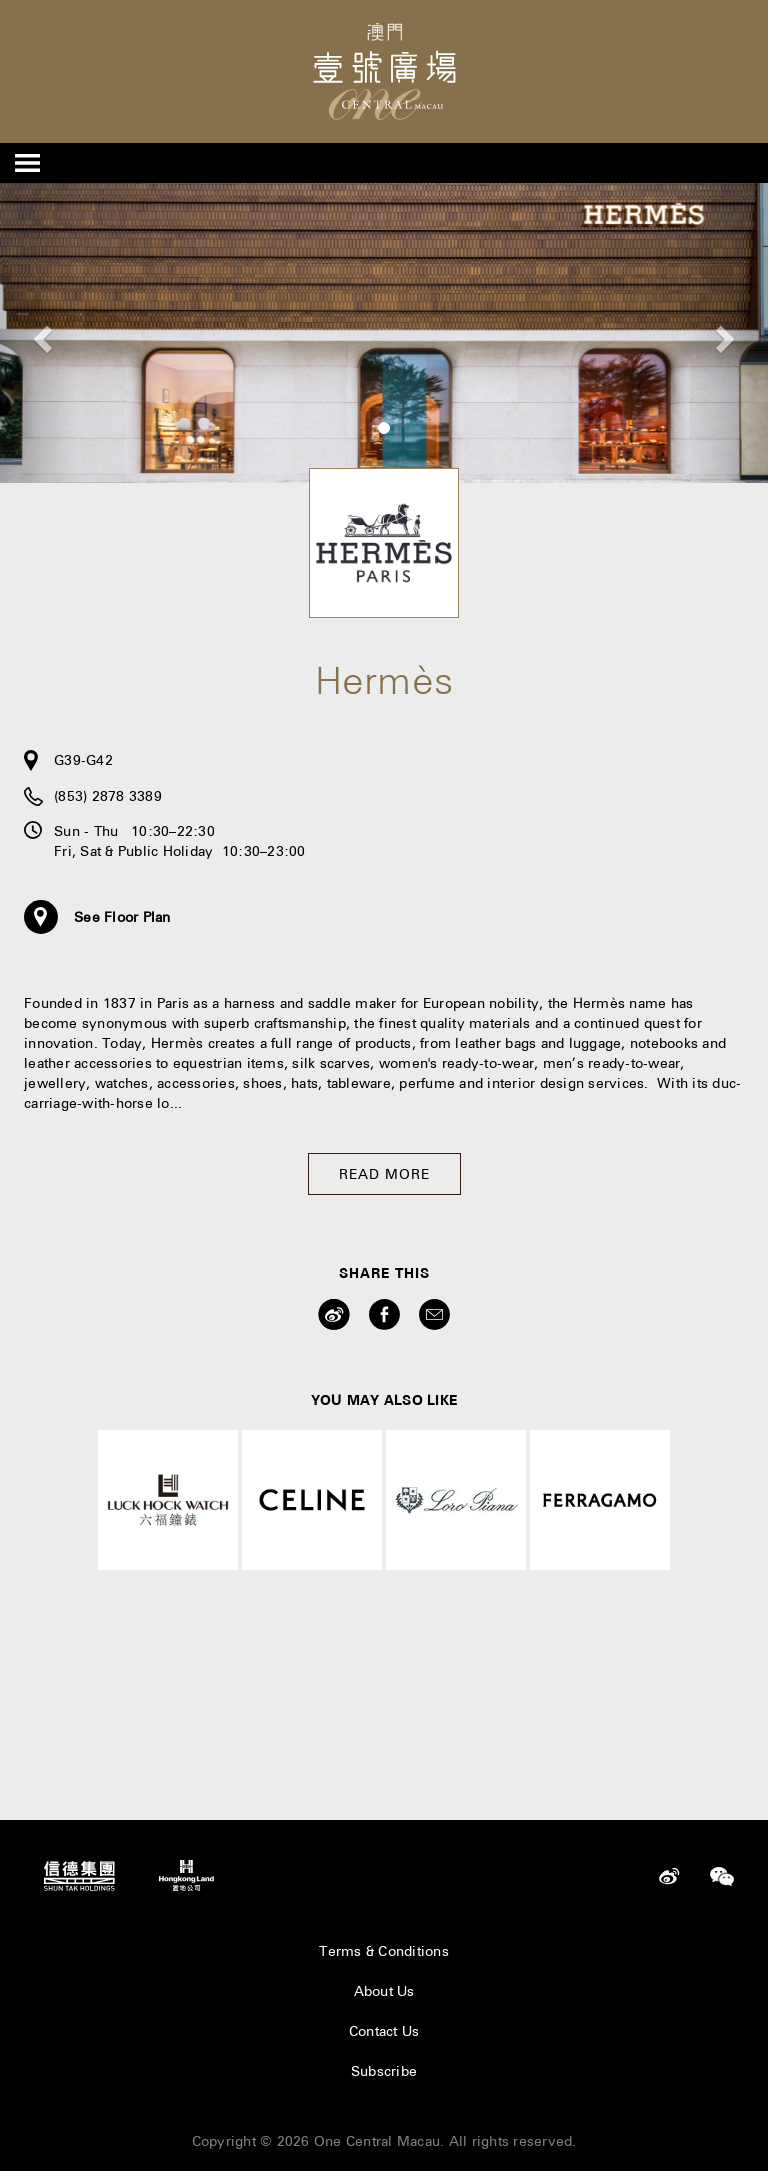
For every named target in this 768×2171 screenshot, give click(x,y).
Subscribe (384, 2071)
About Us (384, 1991)
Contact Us (384, 2031)
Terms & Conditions (384, 1951)
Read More (384, 1174)
